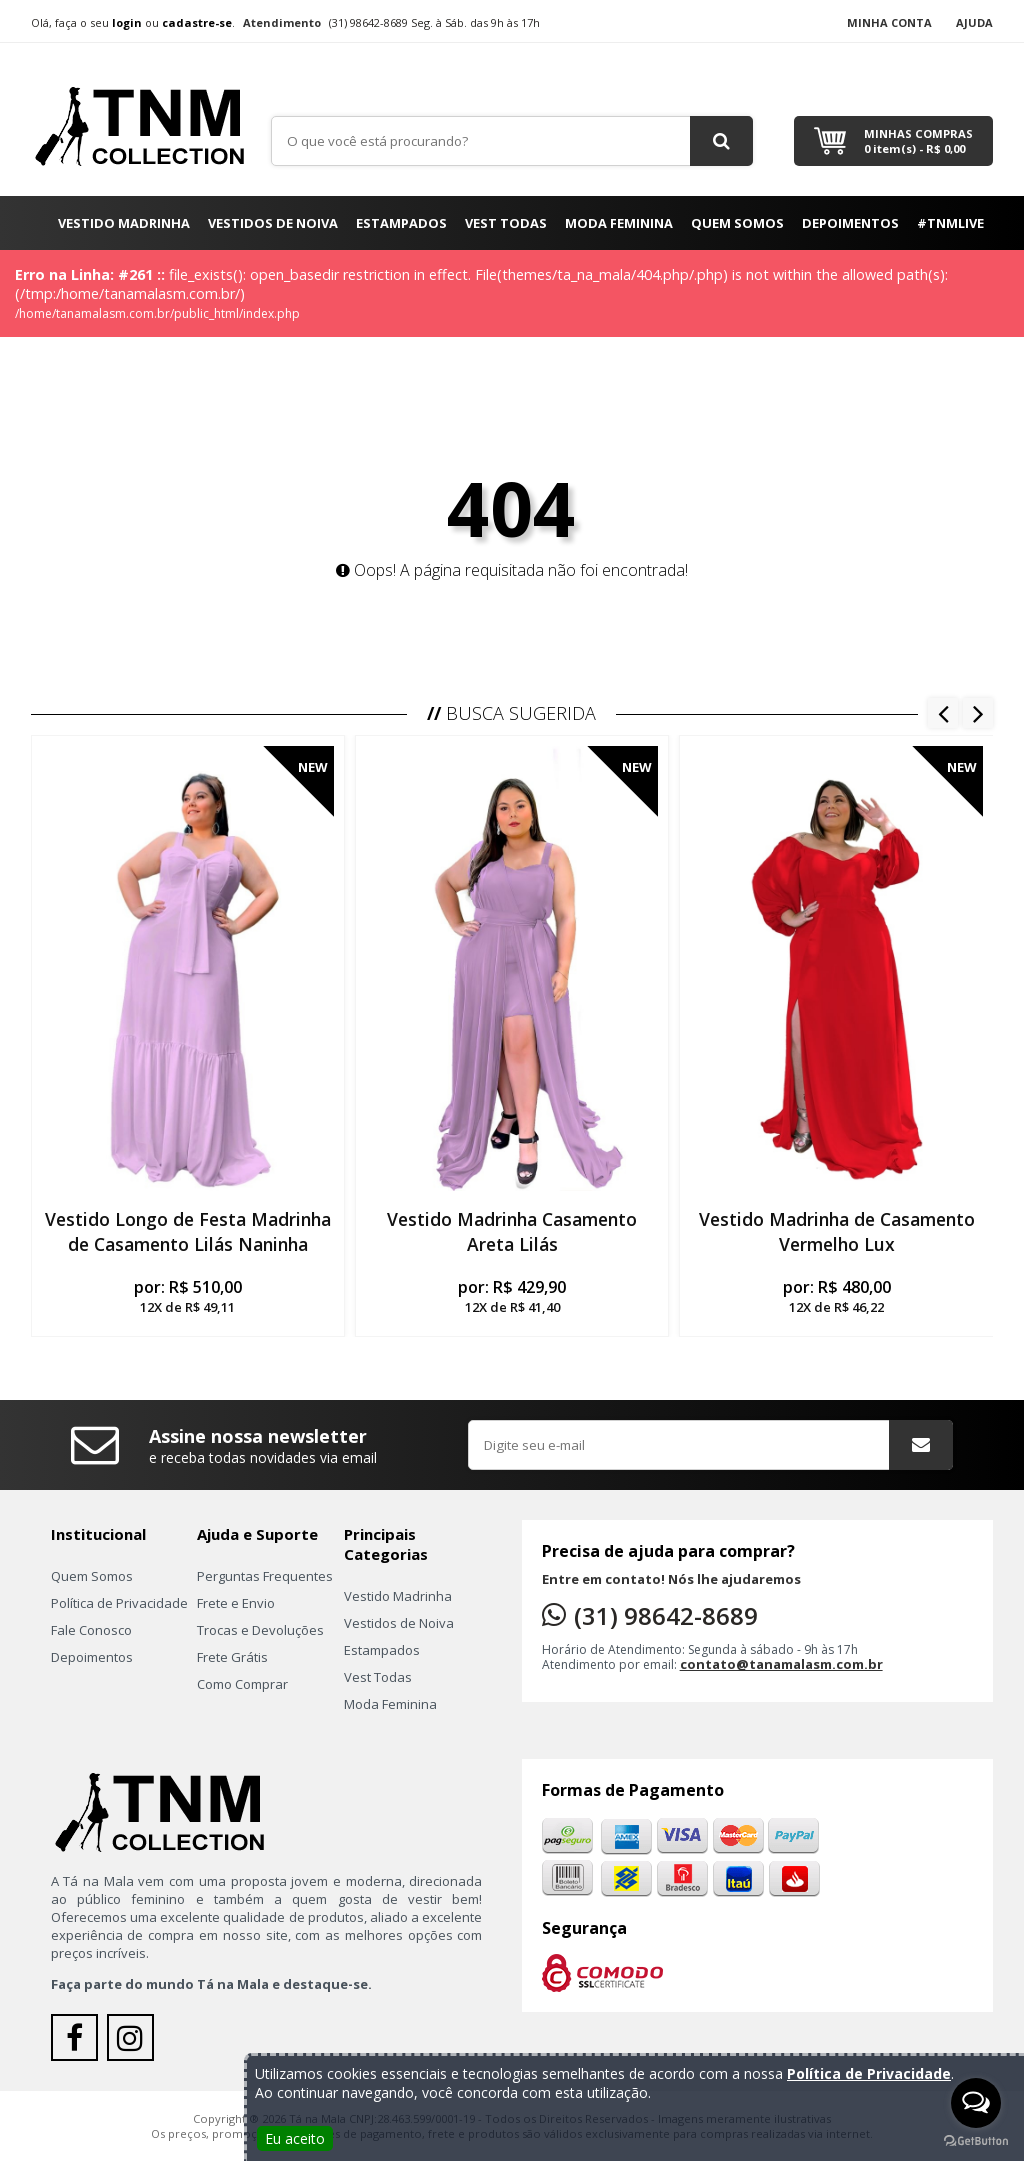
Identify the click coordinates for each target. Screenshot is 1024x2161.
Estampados (401, 223)
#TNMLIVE (950, 223)
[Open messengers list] (976, 2103)
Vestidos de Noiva (273, 223)
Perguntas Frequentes (265, 1576)
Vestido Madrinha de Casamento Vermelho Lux (837, 1231)
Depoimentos (850, 223)
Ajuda (974, 22)
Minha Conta (889, 22)
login (127, 22)
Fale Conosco (91, 1630)
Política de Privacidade (119, 1603)
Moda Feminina (619, 223)
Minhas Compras (918, 141)
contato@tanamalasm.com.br (781, 1664)
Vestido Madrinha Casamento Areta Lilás (512, 1231)
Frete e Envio (236, 1603)
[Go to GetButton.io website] (976, 2141)
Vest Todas (506, 223)
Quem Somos (737, 223)
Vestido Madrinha (124, 223)
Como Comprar (242, 1684)
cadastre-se (197, 22)
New (313, 767)
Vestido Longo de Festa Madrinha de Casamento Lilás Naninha (188, 1231)
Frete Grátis (232, 1657)
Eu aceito (295, 2138)
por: (188, 1296)
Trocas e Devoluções (260, 1630)
